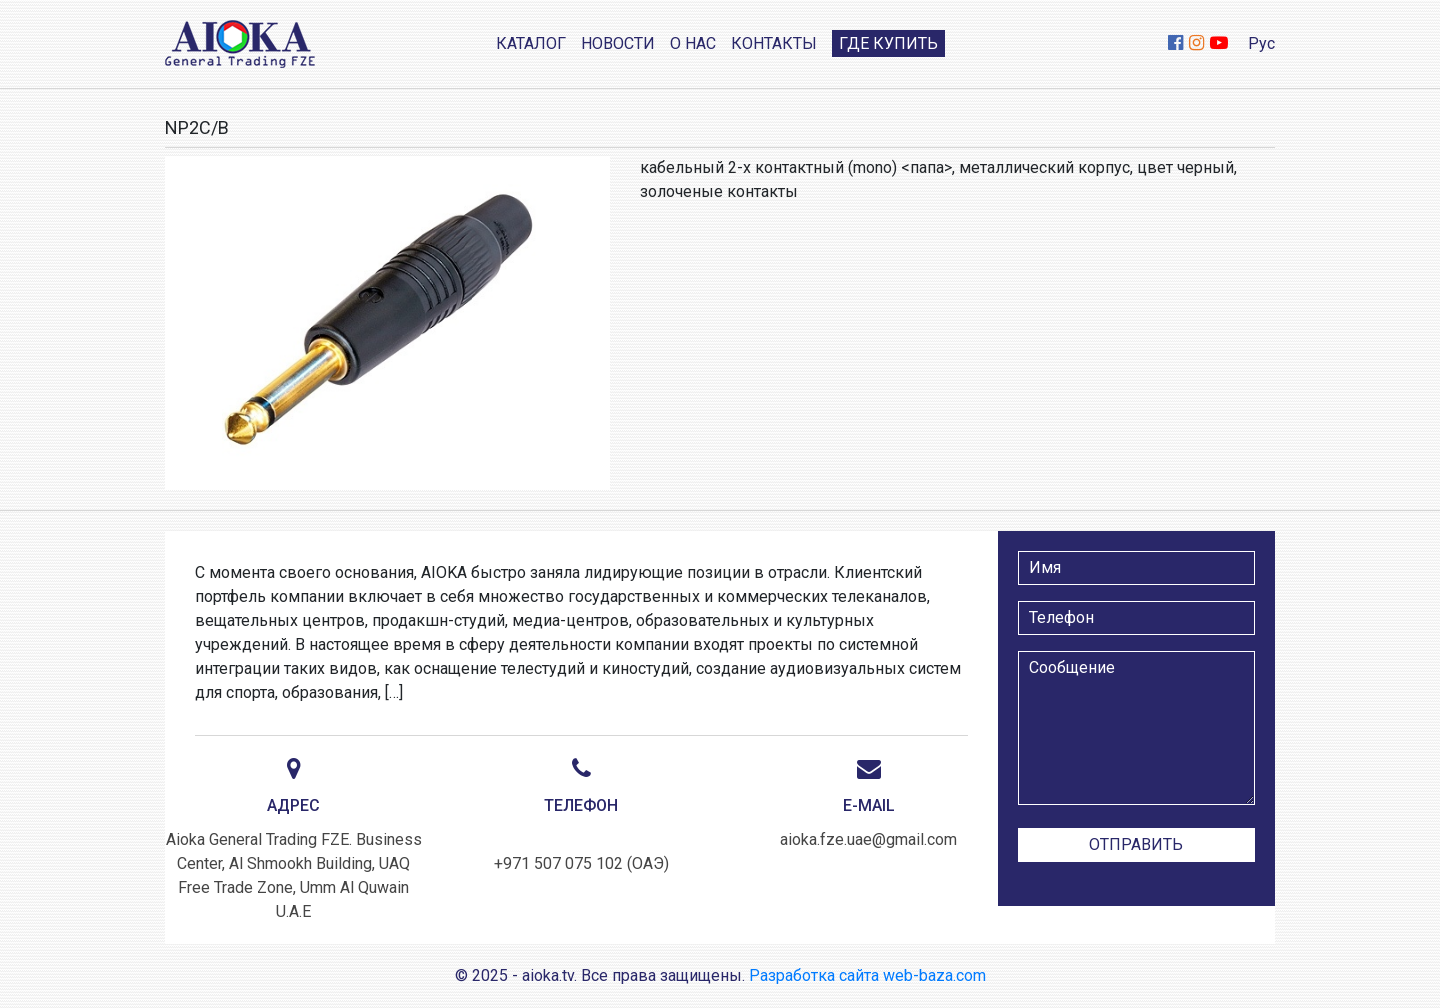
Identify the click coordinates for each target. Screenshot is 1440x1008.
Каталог (531, 43)
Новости (618, 43)
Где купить (888, 43)
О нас (693, 43)
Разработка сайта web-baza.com (867, 975)
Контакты (774, 43)
